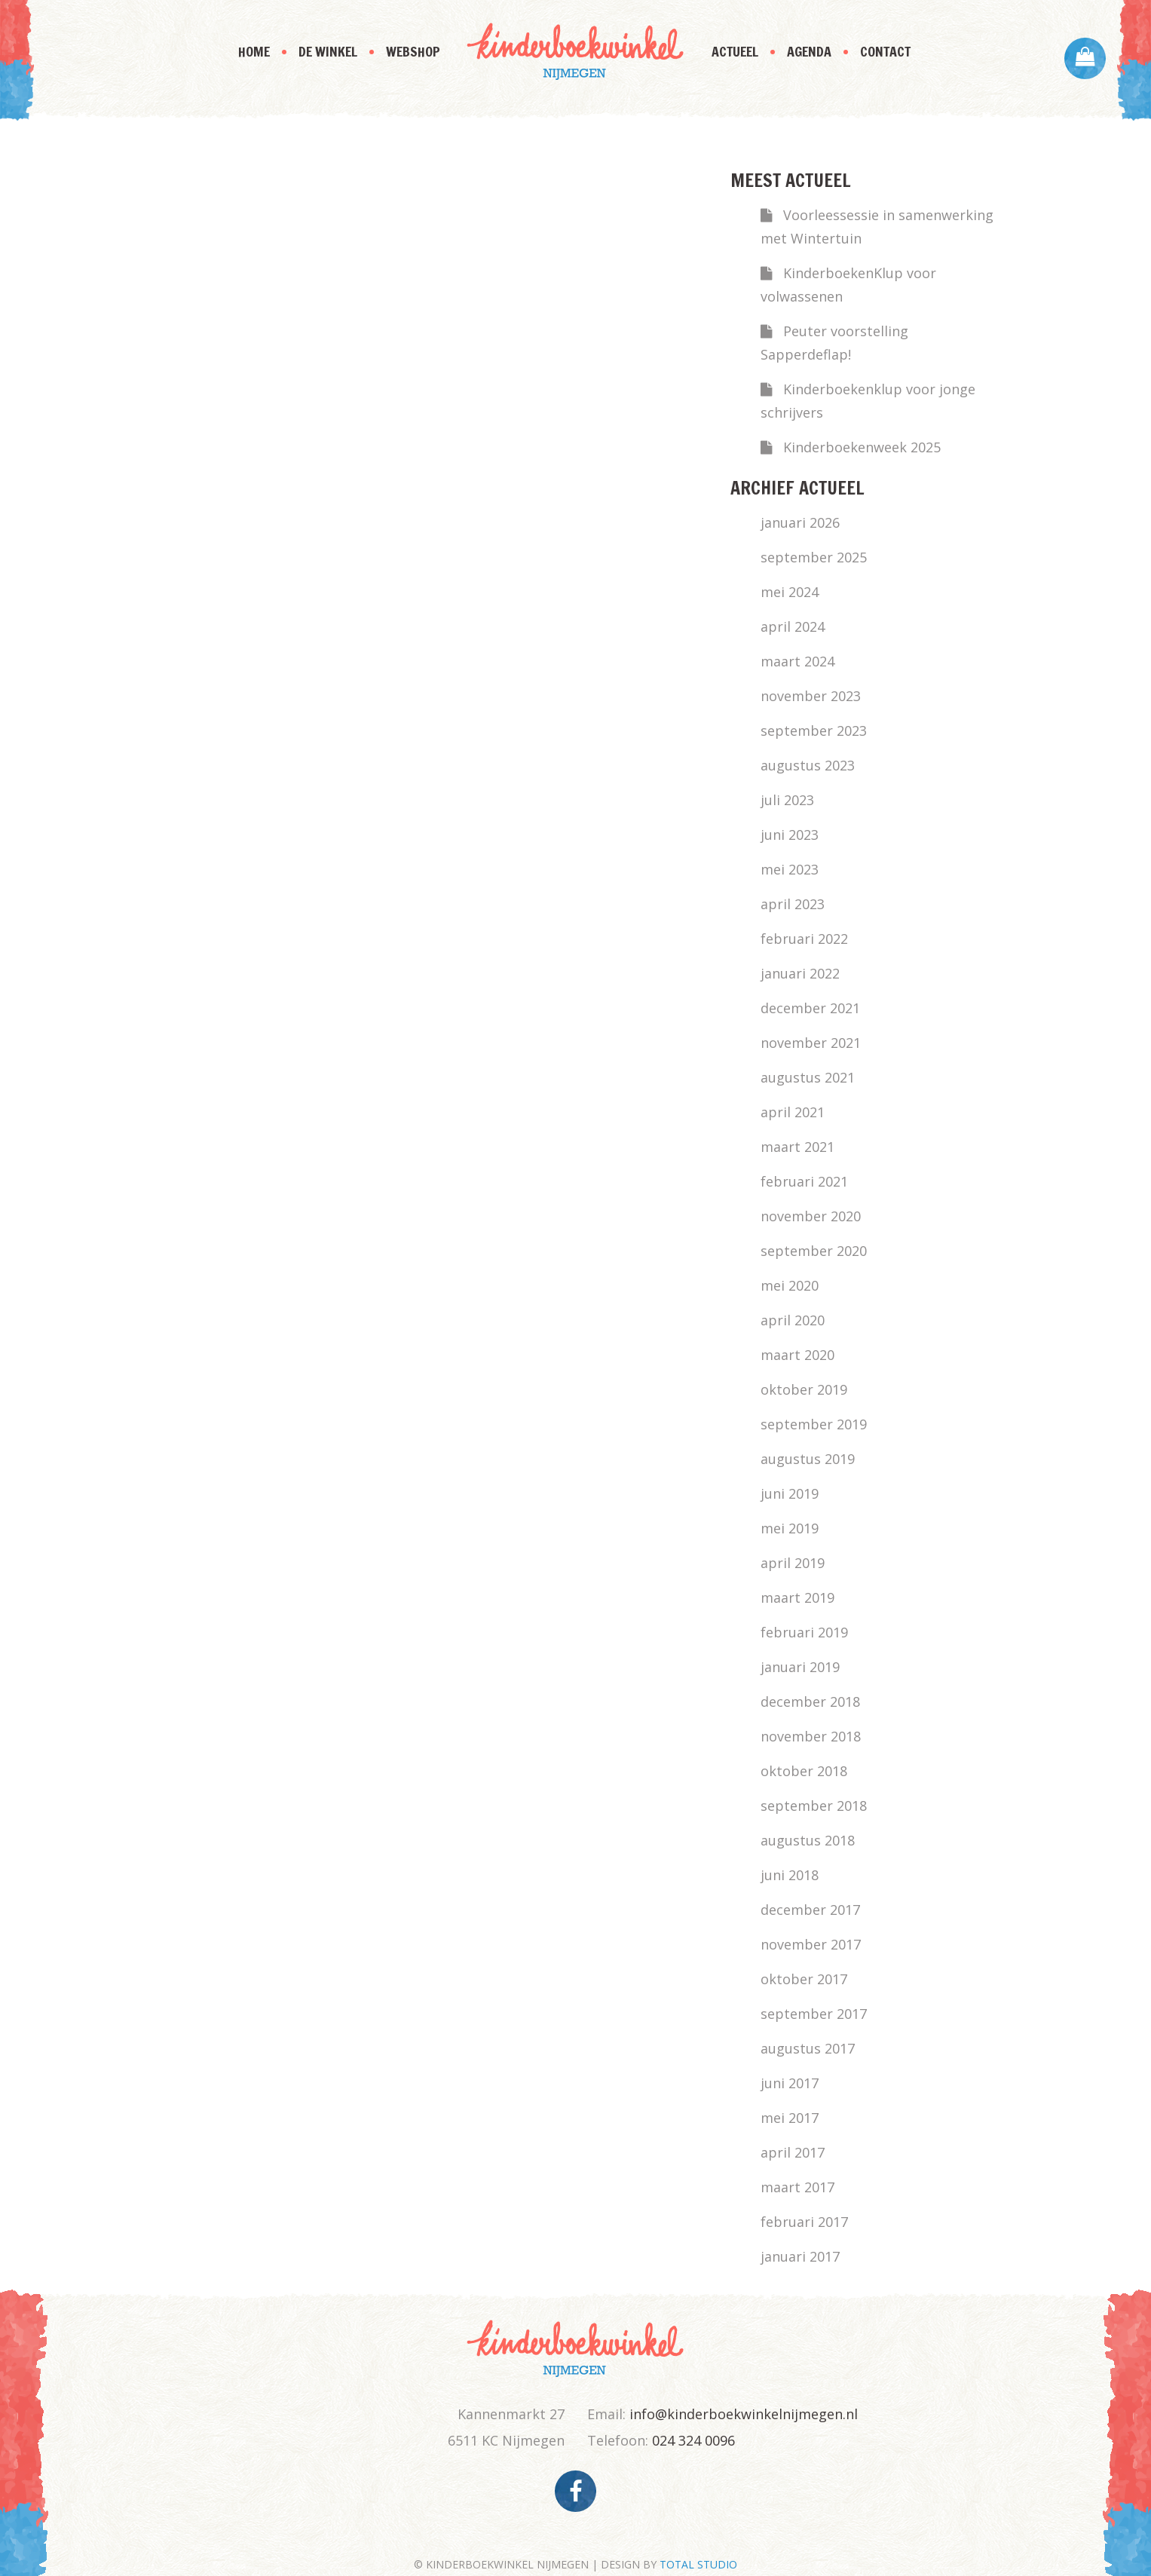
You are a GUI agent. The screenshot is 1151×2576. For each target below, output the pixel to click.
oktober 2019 (804, 1389)
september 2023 (814, 730)
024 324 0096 (693, 2440)
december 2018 (810, 1701)
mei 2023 (790, 869)
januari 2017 (800, 2256)
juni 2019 (790, 1493)
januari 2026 (800, 522)
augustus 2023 (808, 765)
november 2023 (811, 696)
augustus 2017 (808, 2048)
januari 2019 (800, 1667)
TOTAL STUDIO (698, 2564)
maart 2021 (797, 1147)
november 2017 (811, 1944)
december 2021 (810, 1008)
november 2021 (811, 1043)
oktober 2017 (804, 1979)
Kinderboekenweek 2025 (862, 447)
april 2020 (793, 1320)
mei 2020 (790, 1285)
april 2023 (793, 904)
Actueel (735, 51)
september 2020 (814, 1251)
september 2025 (814, 557)
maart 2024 (797, 661)
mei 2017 (790, 2118)
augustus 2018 (808, 1840)
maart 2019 (797, 1597)
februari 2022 (804, 939)
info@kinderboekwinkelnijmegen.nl (743, 2414)
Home (254, 51)
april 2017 (793, 2152)
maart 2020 (797, 1355)
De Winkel (327, 51)
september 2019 (814, 1424)
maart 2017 (797, 2187)
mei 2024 (790, 592)
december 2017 (810, 1910)
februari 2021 (804, 1181)
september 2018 (814, 1805)
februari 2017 (804, 2222)
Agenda (809, 51)
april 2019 (793, 1563)
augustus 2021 (808, 1077)
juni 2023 (790, 834)
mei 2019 (790, 1528)
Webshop (413, 51)
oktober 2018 (804, 1771)
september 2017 (814, 2014)
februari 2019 (804, 1632)
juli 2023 (787, 800)
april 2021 (793, 1112)
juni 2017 (790, 2083)
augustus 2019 (808, 1459)
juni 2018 (790, 1875)
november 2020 (811, 1216)
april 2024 (793, 626)
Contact (885, 51)
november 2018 (811, 1736)
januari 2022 (800, 973)
